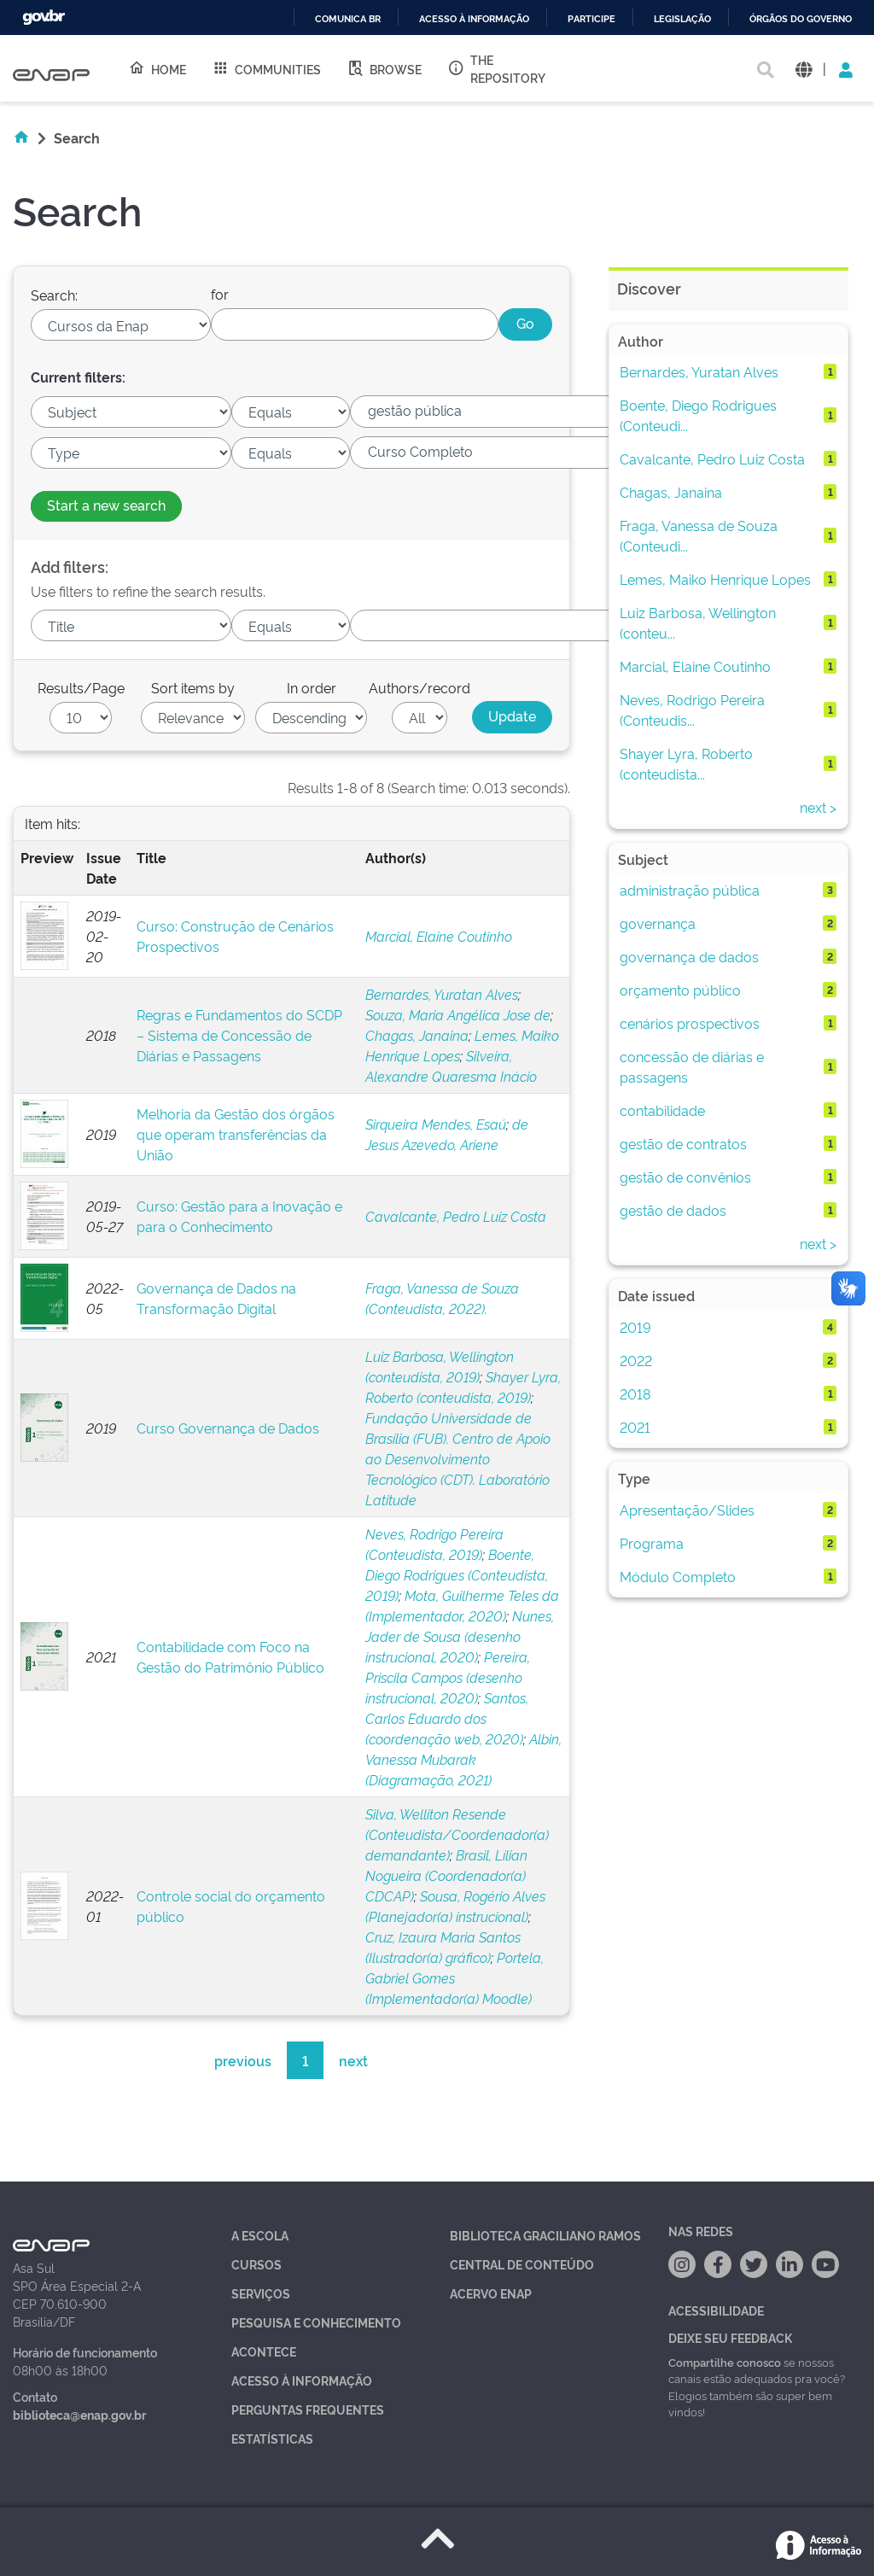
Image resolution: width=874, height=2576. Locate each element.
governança (658, 923)
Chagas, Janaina (417, 1034)
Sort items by (193, 687)
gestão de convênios (685, 1176)
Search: (54, 294)
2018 (635, 1393)
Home (157, 68)
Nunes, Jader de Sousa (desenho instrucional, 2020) (459, 1636)
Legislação (682, 19)
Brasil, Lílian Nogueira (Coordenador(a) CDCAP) (446, 1875)
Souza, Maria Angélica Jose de (458, 1014)
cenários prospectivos (690, 1022)
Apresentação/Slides (687, 1509)
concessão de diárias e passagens (692, 1066)
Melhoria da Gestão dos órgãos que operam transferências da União (236, 1134)
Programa (652, 1542)
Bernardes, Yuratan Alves (441, 993)
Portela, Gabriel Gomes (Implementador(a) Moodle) (454, 1977)
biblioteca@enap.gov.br (79, 2414)
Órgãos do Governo (800, 19)
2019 (635, 1326)
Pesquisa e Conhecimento (316, 2322)
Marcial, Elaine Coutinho (438, 935)
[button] (803, 69)
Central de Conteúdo (522, 2264)
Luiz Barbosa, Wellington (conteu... (698, 622)
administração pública (690, 889)
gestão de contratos (683, 1143)
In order (311, 687)
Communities (266, 68)
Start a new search (106, 504)
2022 (636, 1360)
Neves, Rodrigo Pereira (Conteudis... (692, 709)
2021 (635, 1426)
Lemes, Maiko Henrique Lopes (715, 579)
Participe (591, 19)
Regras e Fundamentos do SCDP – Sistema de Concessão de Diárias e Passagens (239, 1035)
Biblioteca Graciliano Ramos (545, 2235)
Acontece (263, 2351)
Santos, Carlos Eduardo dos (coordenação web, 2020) (446, 1718)
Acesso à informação (474, 19)
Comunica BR (348, 19)
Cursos (256, 2264)
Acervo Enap (491, 2293)
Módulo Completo (678, 1576)
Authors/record (419, 687)
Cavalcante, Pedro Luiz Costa (455, 1215)
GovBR (43, 17)
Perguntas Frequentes (307, 2409)
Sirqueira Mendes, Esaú (435, 1123)
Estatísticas (272, 2438)
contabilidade (662, 1110)
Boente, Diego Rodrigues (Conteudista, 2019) (456, 1574)
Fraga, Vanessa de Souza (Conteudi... (699, 535)
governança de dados (689, 956)
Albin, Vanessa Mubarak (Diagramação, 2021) (463, 1759)
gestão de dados (673, 1209)
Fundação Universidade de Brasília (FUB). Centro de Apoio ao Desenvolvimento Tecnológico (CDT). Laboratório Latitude (458, 1458)
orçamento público (680, 989)
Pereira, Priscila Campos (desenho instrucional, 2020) (447, 1677)
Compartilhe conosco (724, 2361)
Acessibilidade (716, 2310)
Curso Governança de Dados (228, 1427)
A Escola (259, 2235)
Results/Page (81, 687)
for (220, 293)
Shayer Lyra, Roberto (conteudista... (686, 763)
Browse (384, 68)
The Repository (496, 68)
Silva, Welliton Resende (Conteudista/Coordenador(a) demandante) (457, 1834)
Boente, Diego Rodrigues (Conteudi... (698, 415)
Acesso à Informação (301, 2380)
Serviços (260, 2293)
